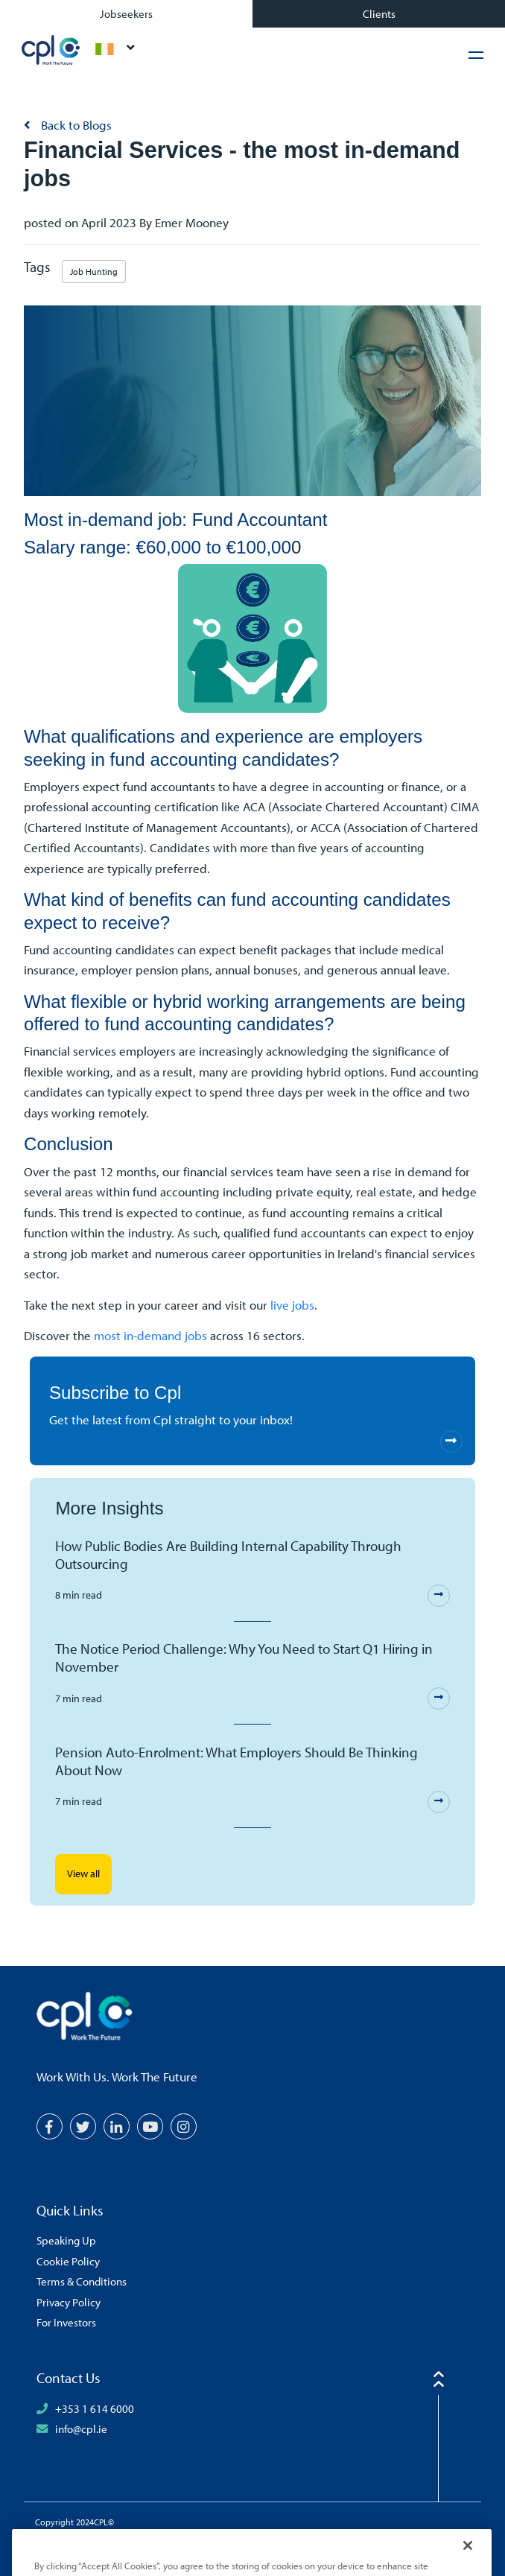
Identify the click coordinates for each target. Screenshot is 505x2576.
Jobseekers (126, 13)
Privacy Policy (68, 2301)
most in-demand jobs (150, 1335)
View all (83, 1873)
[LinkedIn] (117, 2126)
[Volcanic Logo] (272, 2544)
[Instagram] (184, 2126)
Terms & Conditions (81, 2281)
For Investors (66, 2322)
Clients (379, 13)
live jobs (292, 1305)
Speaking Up (66, 2240)
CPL (51, 50)
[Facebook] (49, 2126)
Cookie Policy (68, 2260)
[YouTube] (150, 2126)
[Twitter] (83, 2126)
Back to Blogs (75, 125)
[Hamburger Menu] (475, 55)
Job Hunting (94, 271)
